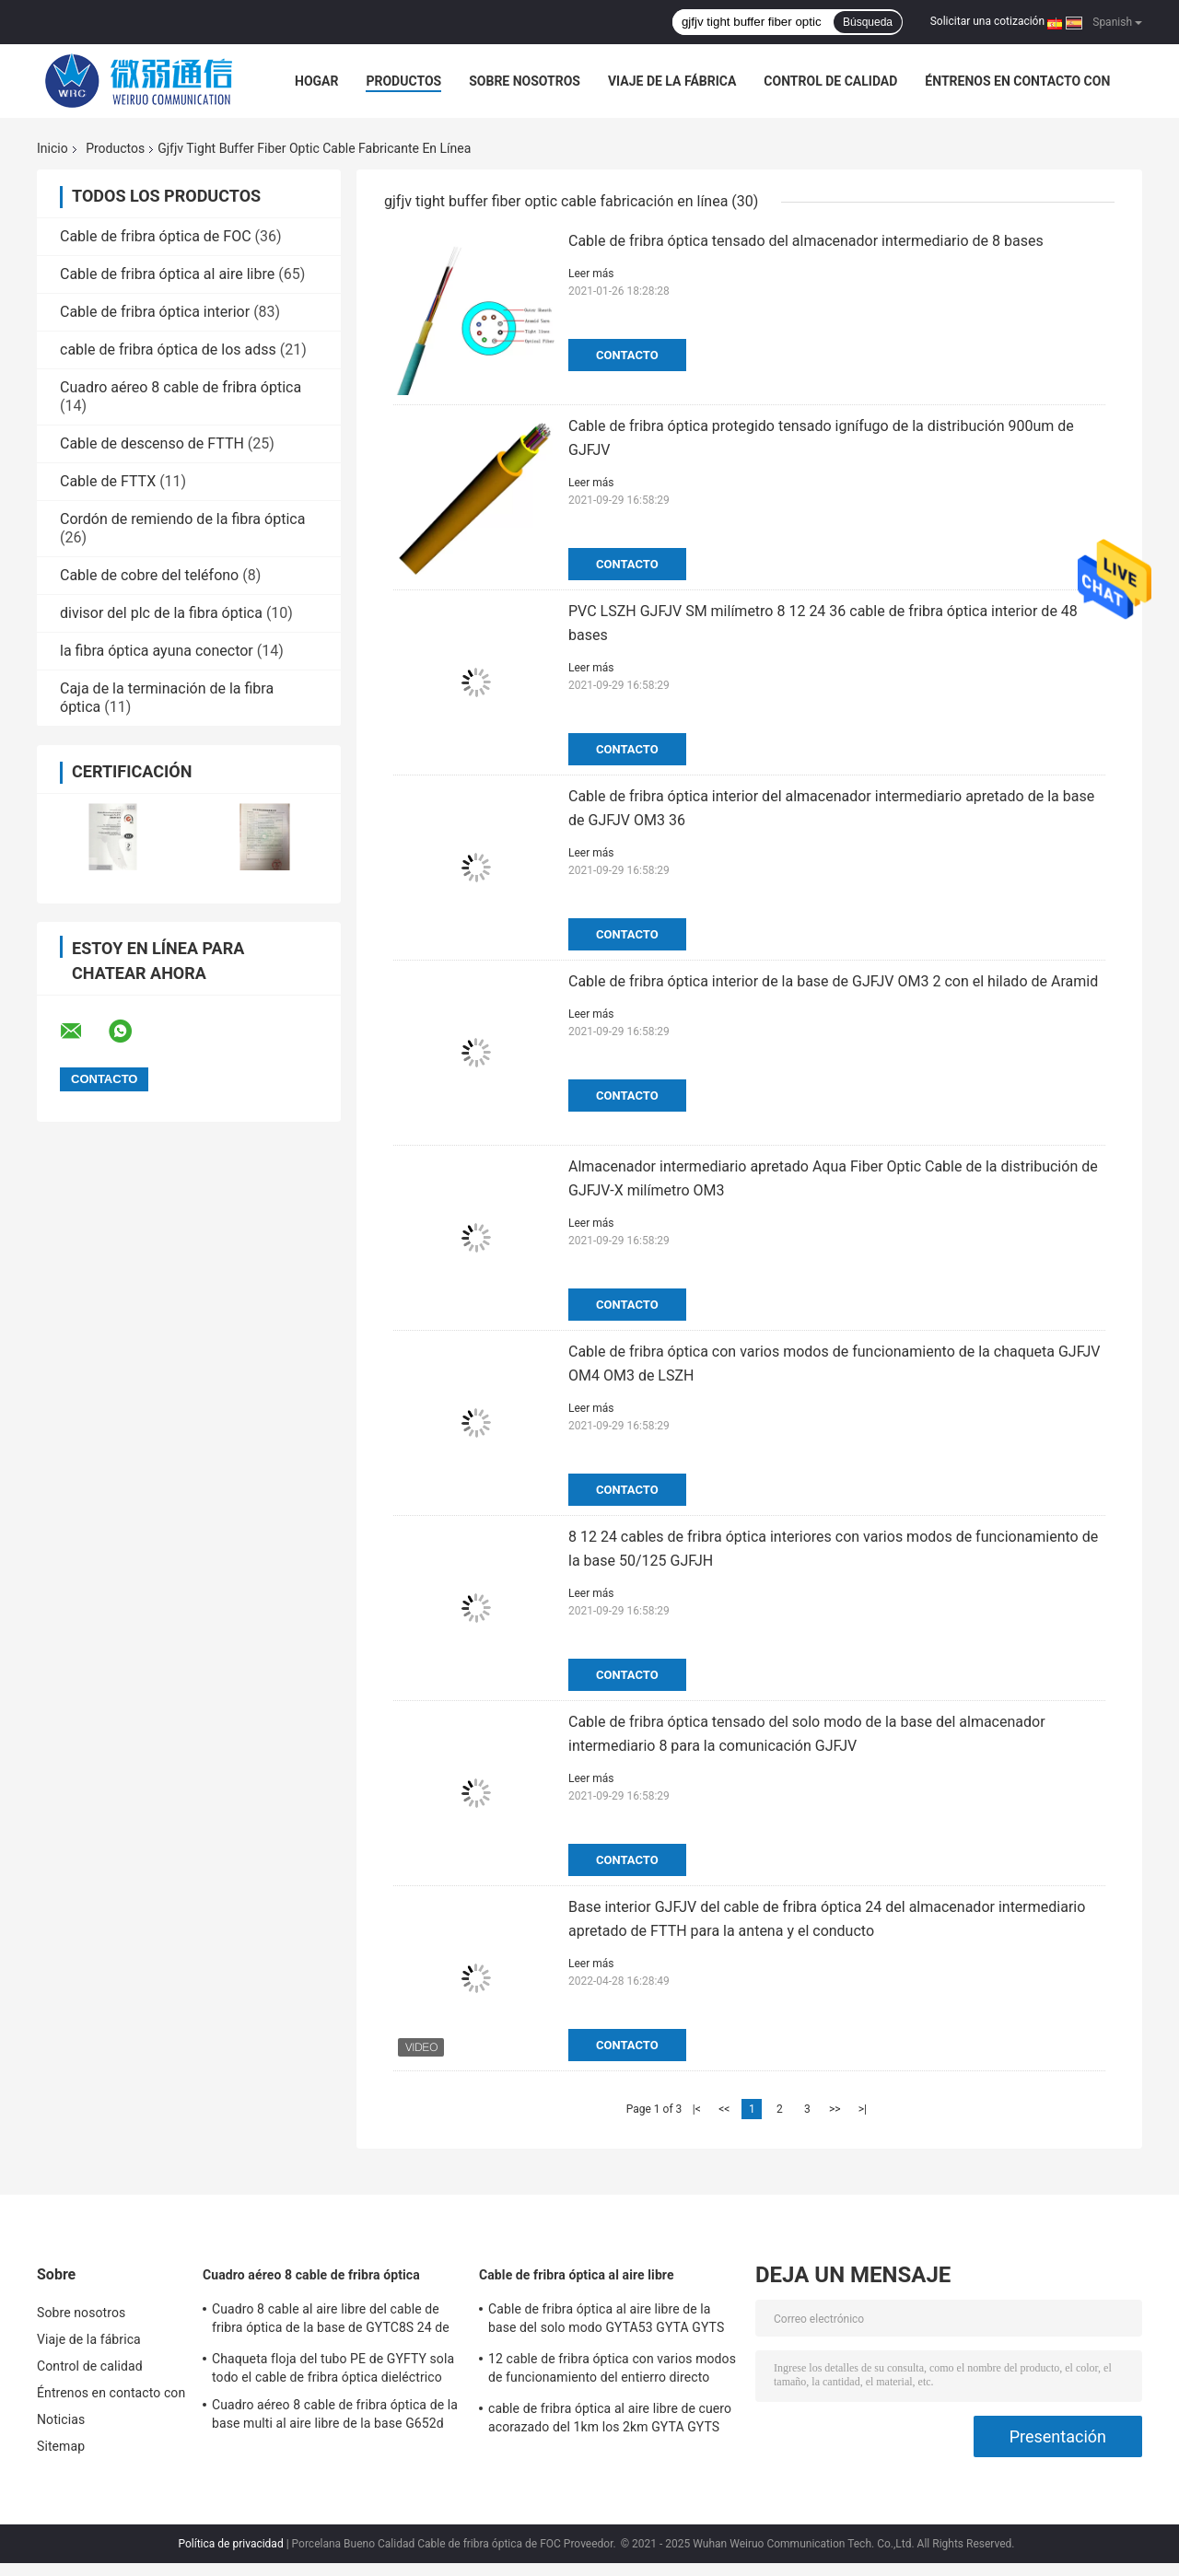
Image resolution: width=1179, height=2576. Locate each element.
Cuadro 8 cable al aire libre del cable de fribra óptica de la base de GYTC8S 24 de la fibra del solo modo (330, 2321)
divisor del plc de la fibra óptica (161, 613)
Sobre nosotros (524, 81)
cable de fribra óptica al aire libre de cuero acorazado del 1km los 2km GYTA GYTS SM (609, 2420)
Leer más (590, 273)
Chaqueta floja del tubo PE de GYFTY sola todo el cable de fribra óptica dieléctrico (333, 2367)
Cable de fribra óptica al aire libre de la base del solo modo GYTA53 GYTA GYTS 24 (606, 2321)
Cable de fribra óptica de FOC (155, 236)
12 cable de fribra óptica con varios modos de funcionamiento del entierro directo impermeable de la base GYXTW (612, 2370)
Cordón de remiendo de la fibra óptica (182, 519)
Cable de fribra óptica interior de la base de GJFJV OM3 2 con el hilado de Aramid (833, 981)
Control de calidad (830, 81)
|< (697, 2109)
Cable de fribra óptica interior (155, 312)
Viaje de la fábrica (672, 81)
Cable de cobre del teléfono (149, 575)
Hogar (316, 81)
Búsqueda (868, 22)
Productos (403, 81)
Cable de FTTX (108, 481)
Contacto (627, 355)
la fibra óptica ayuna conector (156, 650)
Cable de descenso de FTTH (152, 443)
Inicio (52, 148)
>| (862, 2109)
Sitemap (61, 2446)
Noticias (61, 2419)
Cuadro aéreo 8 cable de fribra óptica (180, 387)
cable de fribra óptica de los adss (168, 349)
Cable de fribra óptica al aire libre (167, 274)
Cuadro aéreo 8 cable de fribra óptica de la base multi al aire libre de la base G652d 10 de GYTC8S (335, 2416)
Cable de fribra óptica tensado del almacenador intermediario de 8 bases (806, 241)
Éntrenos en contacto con (1017, 81)
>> (835, 2109)
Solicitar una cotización (987, 21)
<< (724, 2109)
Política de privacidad (230, 2543)
